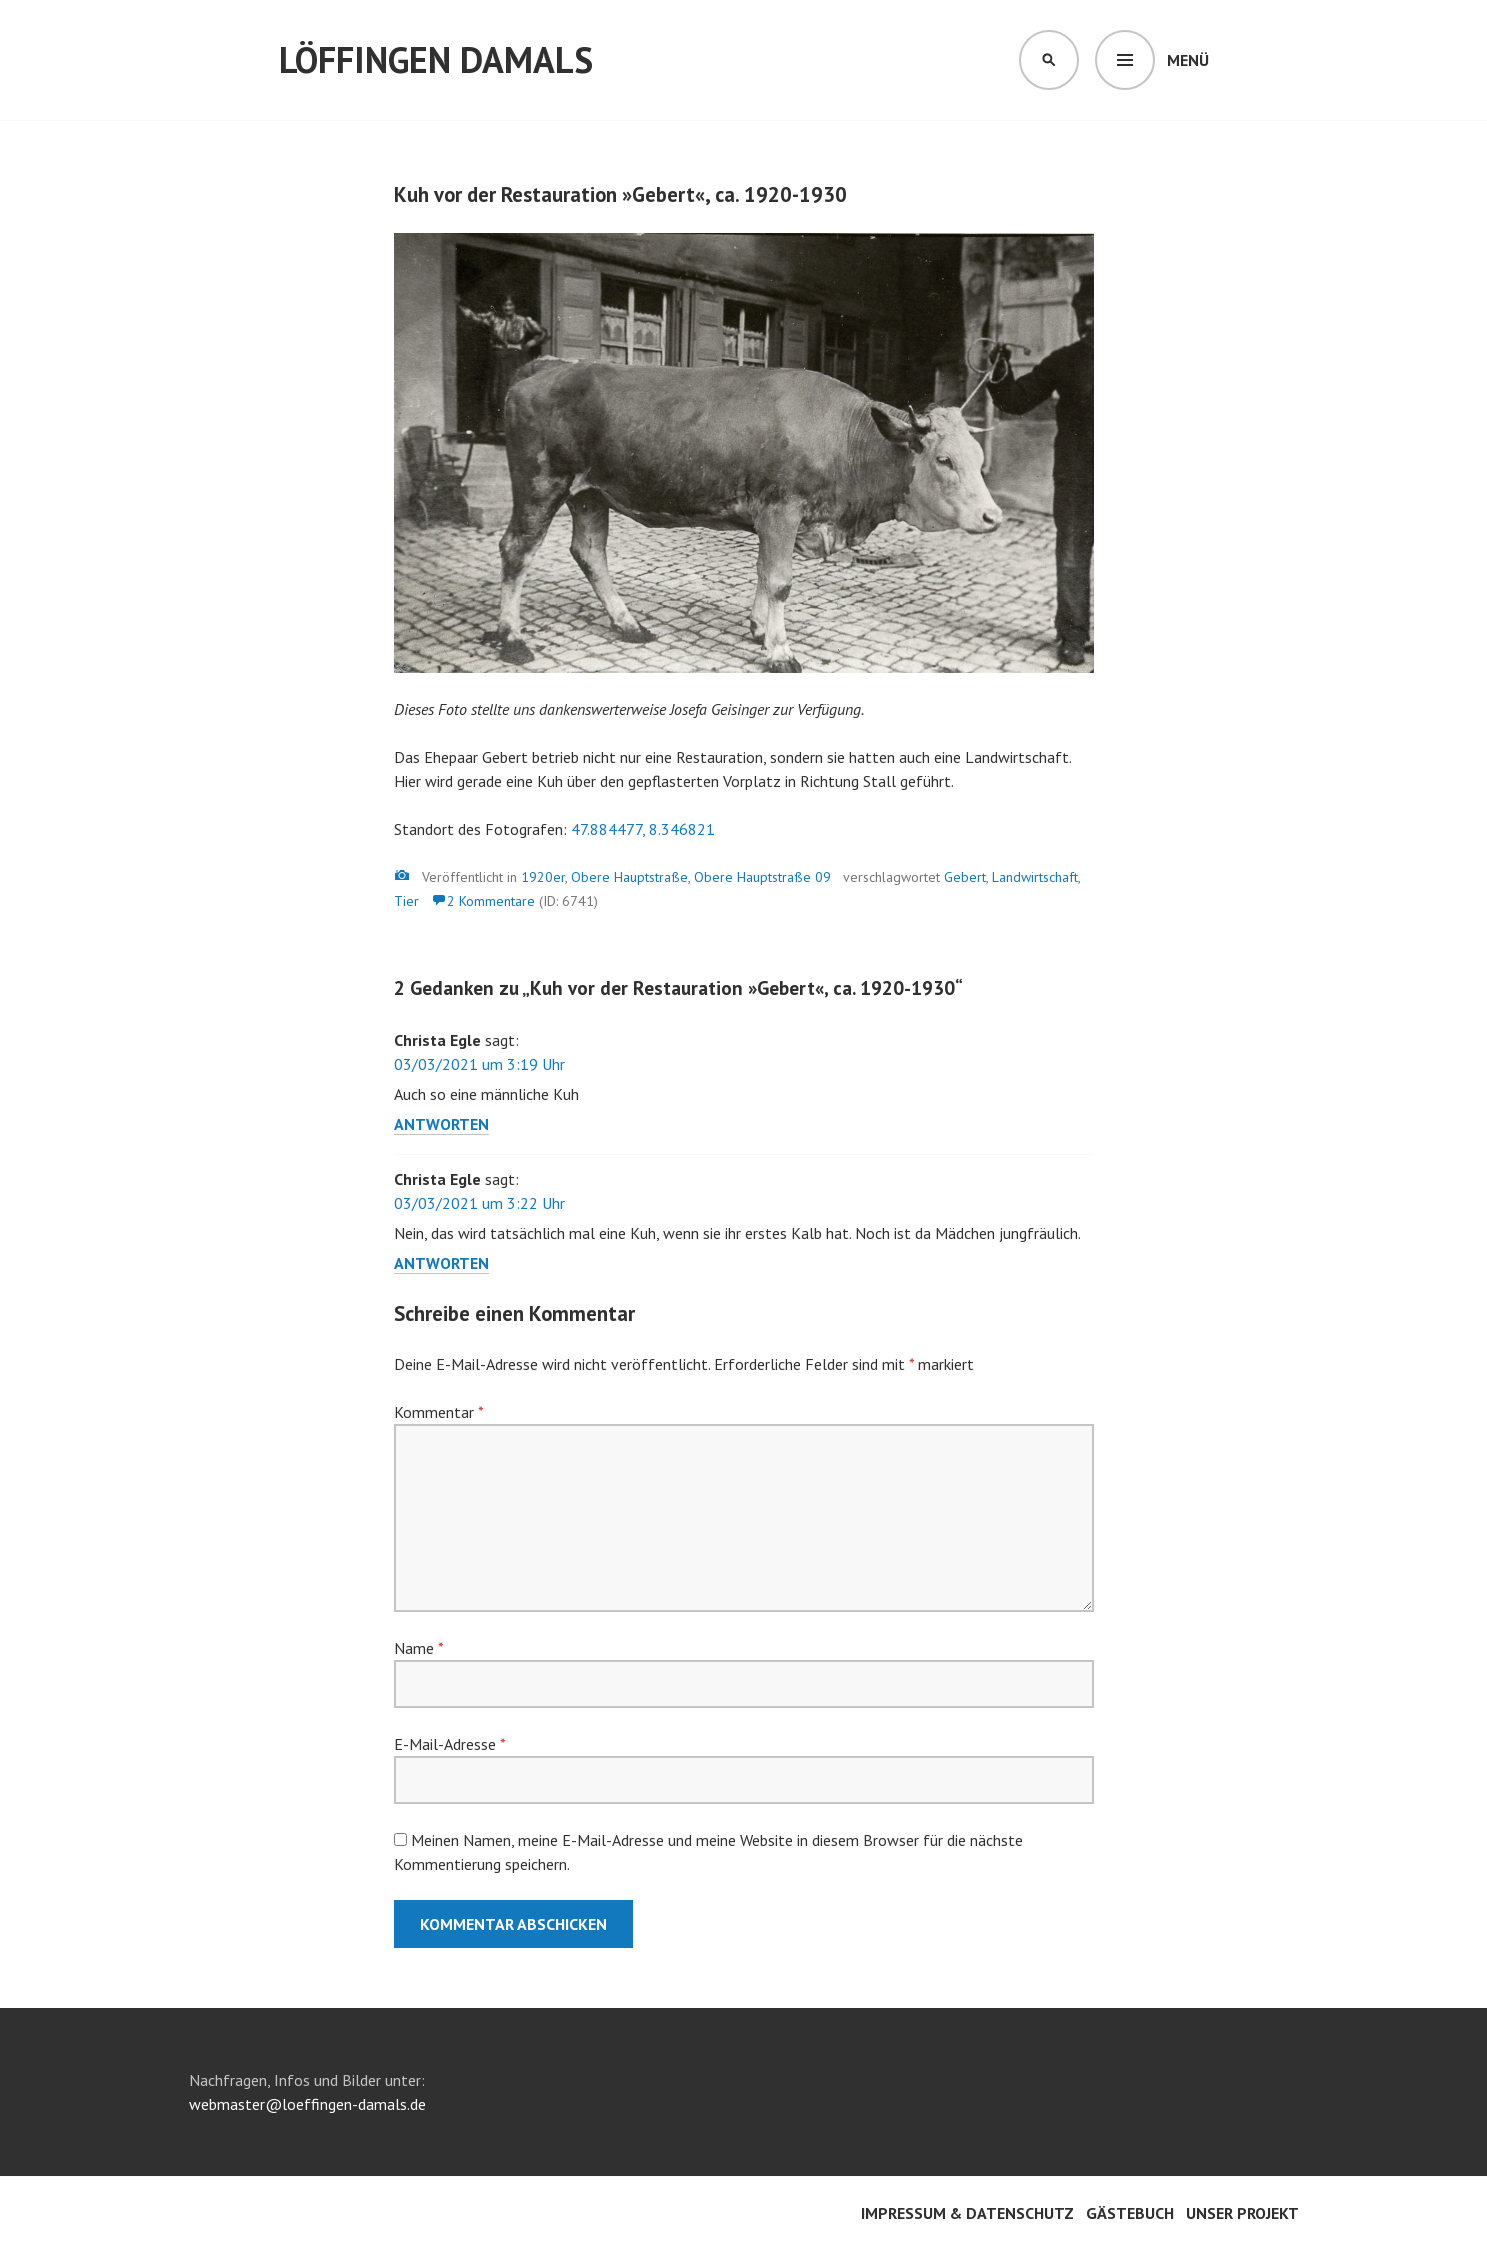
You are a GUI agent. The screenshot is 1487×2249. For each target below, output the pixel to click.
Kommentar (438, 1412)
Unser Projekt (1242, 2213)
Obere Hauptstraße (629, 877)
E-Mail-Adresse (449, 1744)
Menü (1188, 60)
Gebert (965, 877)
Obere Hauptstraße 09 (762, 877)
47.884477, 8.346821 (643, 829)
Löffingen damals (436, 59)
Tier (406, 901)
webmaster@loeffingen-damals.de (307, 2104)
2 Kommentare (491, 901)
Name (418, 1648)
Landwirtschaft (1035, 877)
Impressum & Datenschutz (967, 2213)
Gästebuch (1130, 2213)
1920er (543, 877)
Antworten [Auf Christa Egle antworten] (441, 1124)
